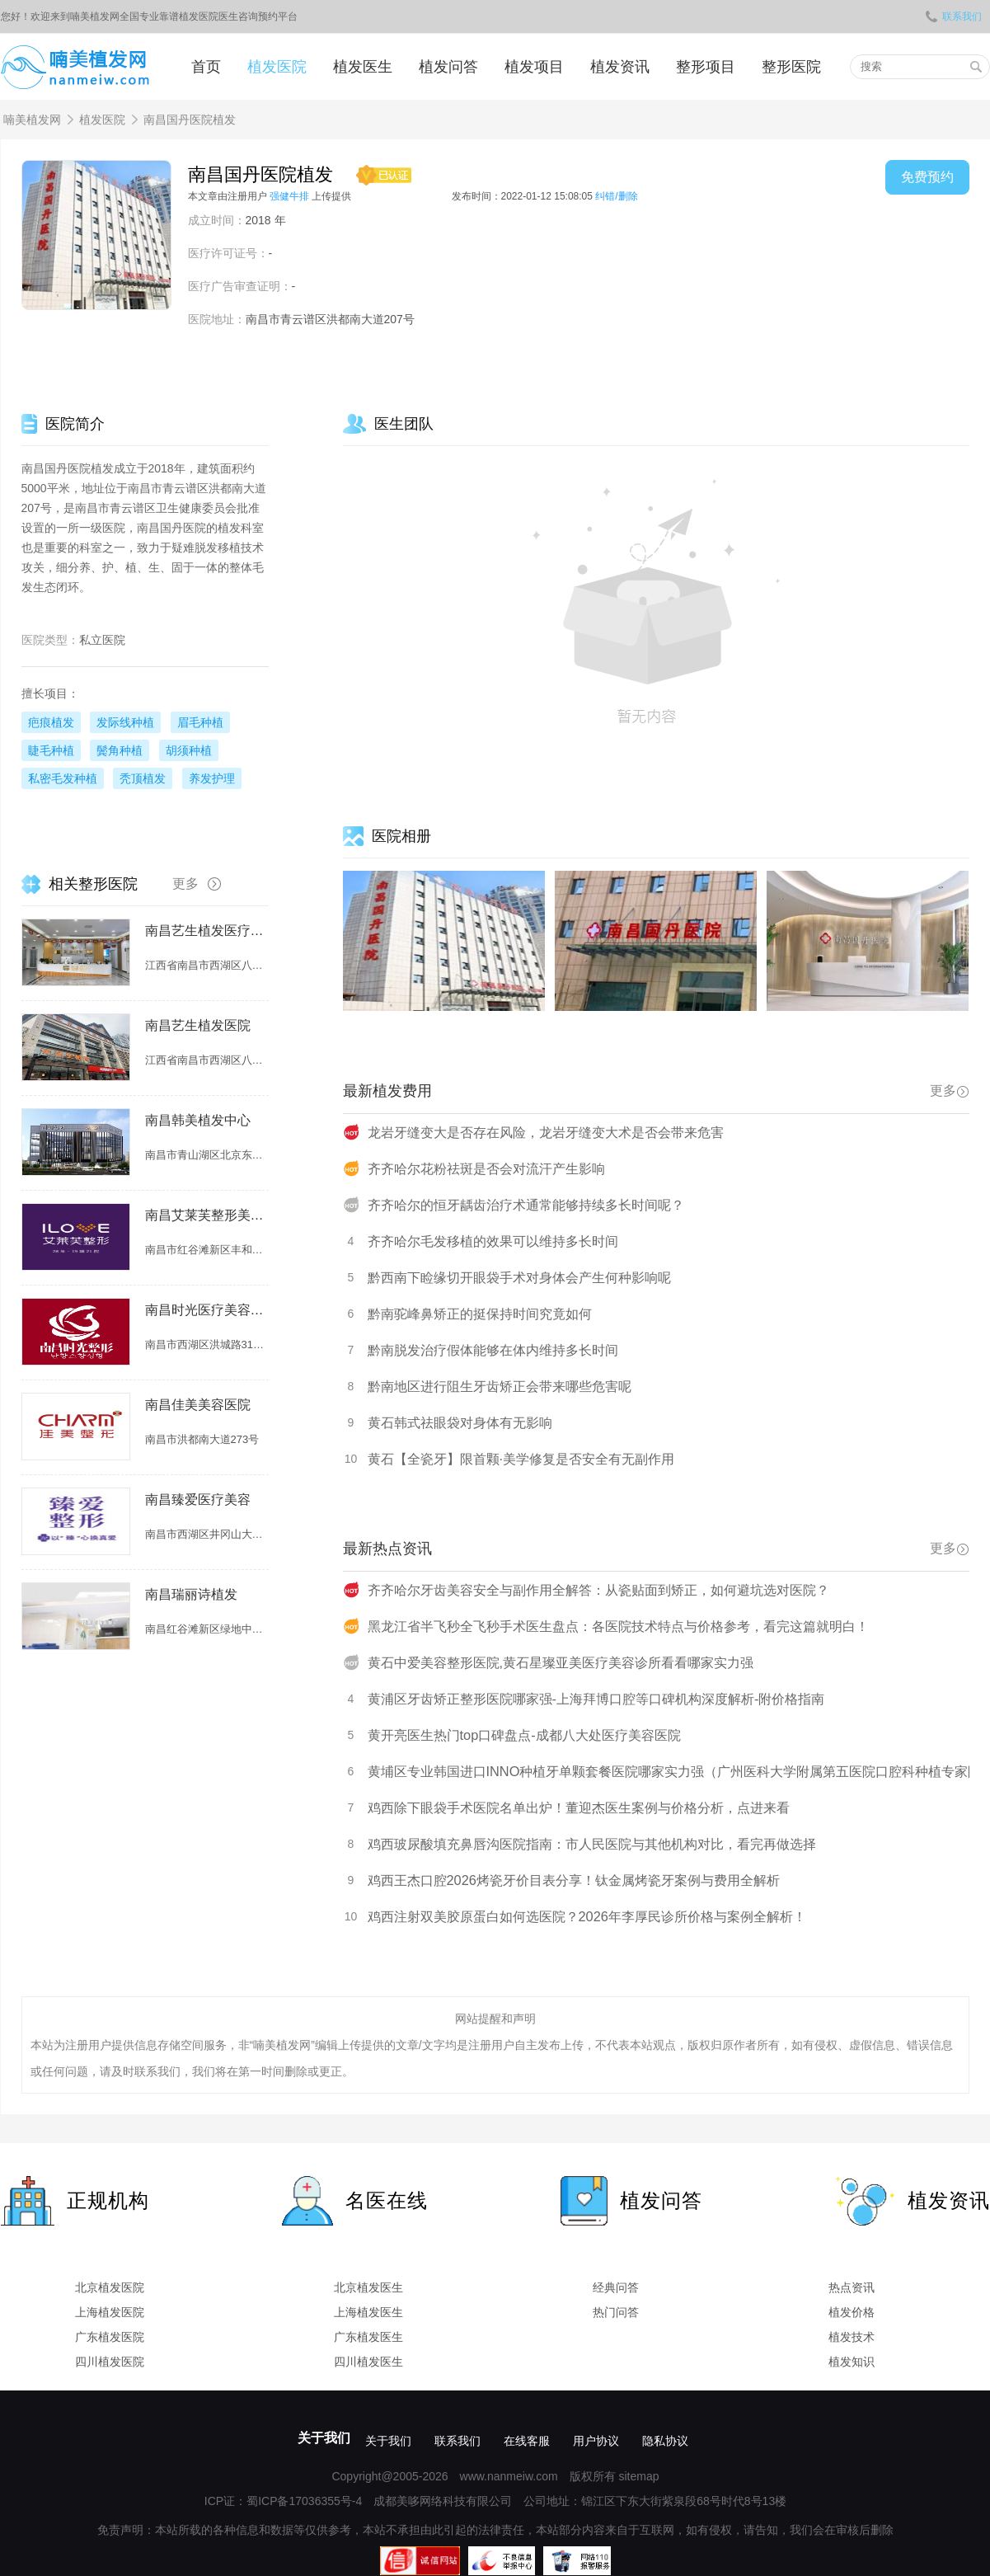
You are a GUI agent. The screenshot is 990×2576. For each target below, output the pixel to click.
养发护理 (212, 778)
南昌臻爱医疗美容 (198, 1499)
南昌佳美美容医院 (198, 1405)
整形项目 (705, 67)
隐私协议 (665, 2440)
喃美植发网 (32, 119)
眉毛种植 (200, 722)
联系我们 (954, 16)
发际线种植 (125, 722)
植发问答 (448, 67)
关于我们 (324, 2438)
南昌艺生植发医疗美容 (207, 931)
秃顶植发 (143, 778)
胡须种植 (189, 750)
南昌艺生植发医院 (198, 1025)
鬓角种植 (119, 750)
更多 (949, 1091)
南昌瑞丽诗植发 (191, 1594)
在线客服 (527, 2440)
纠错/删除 (616, 196)
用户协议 (596, 2440)
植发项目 (534, 67)
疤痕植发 (51, 722)
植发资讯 (620, 67)
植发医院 (277, 67)
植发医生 (362, 67)
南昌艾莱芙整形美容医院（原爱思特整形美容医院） (207, 1215)
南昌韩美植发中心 (198, 1120)
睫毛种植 (51, 750)
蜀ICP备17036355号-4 (304, 2501)
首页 (206, 67)
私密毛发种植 (62, 778)
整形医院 (791, 67)
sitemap (638, 2476)
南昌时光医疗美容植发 (207, 1310)
